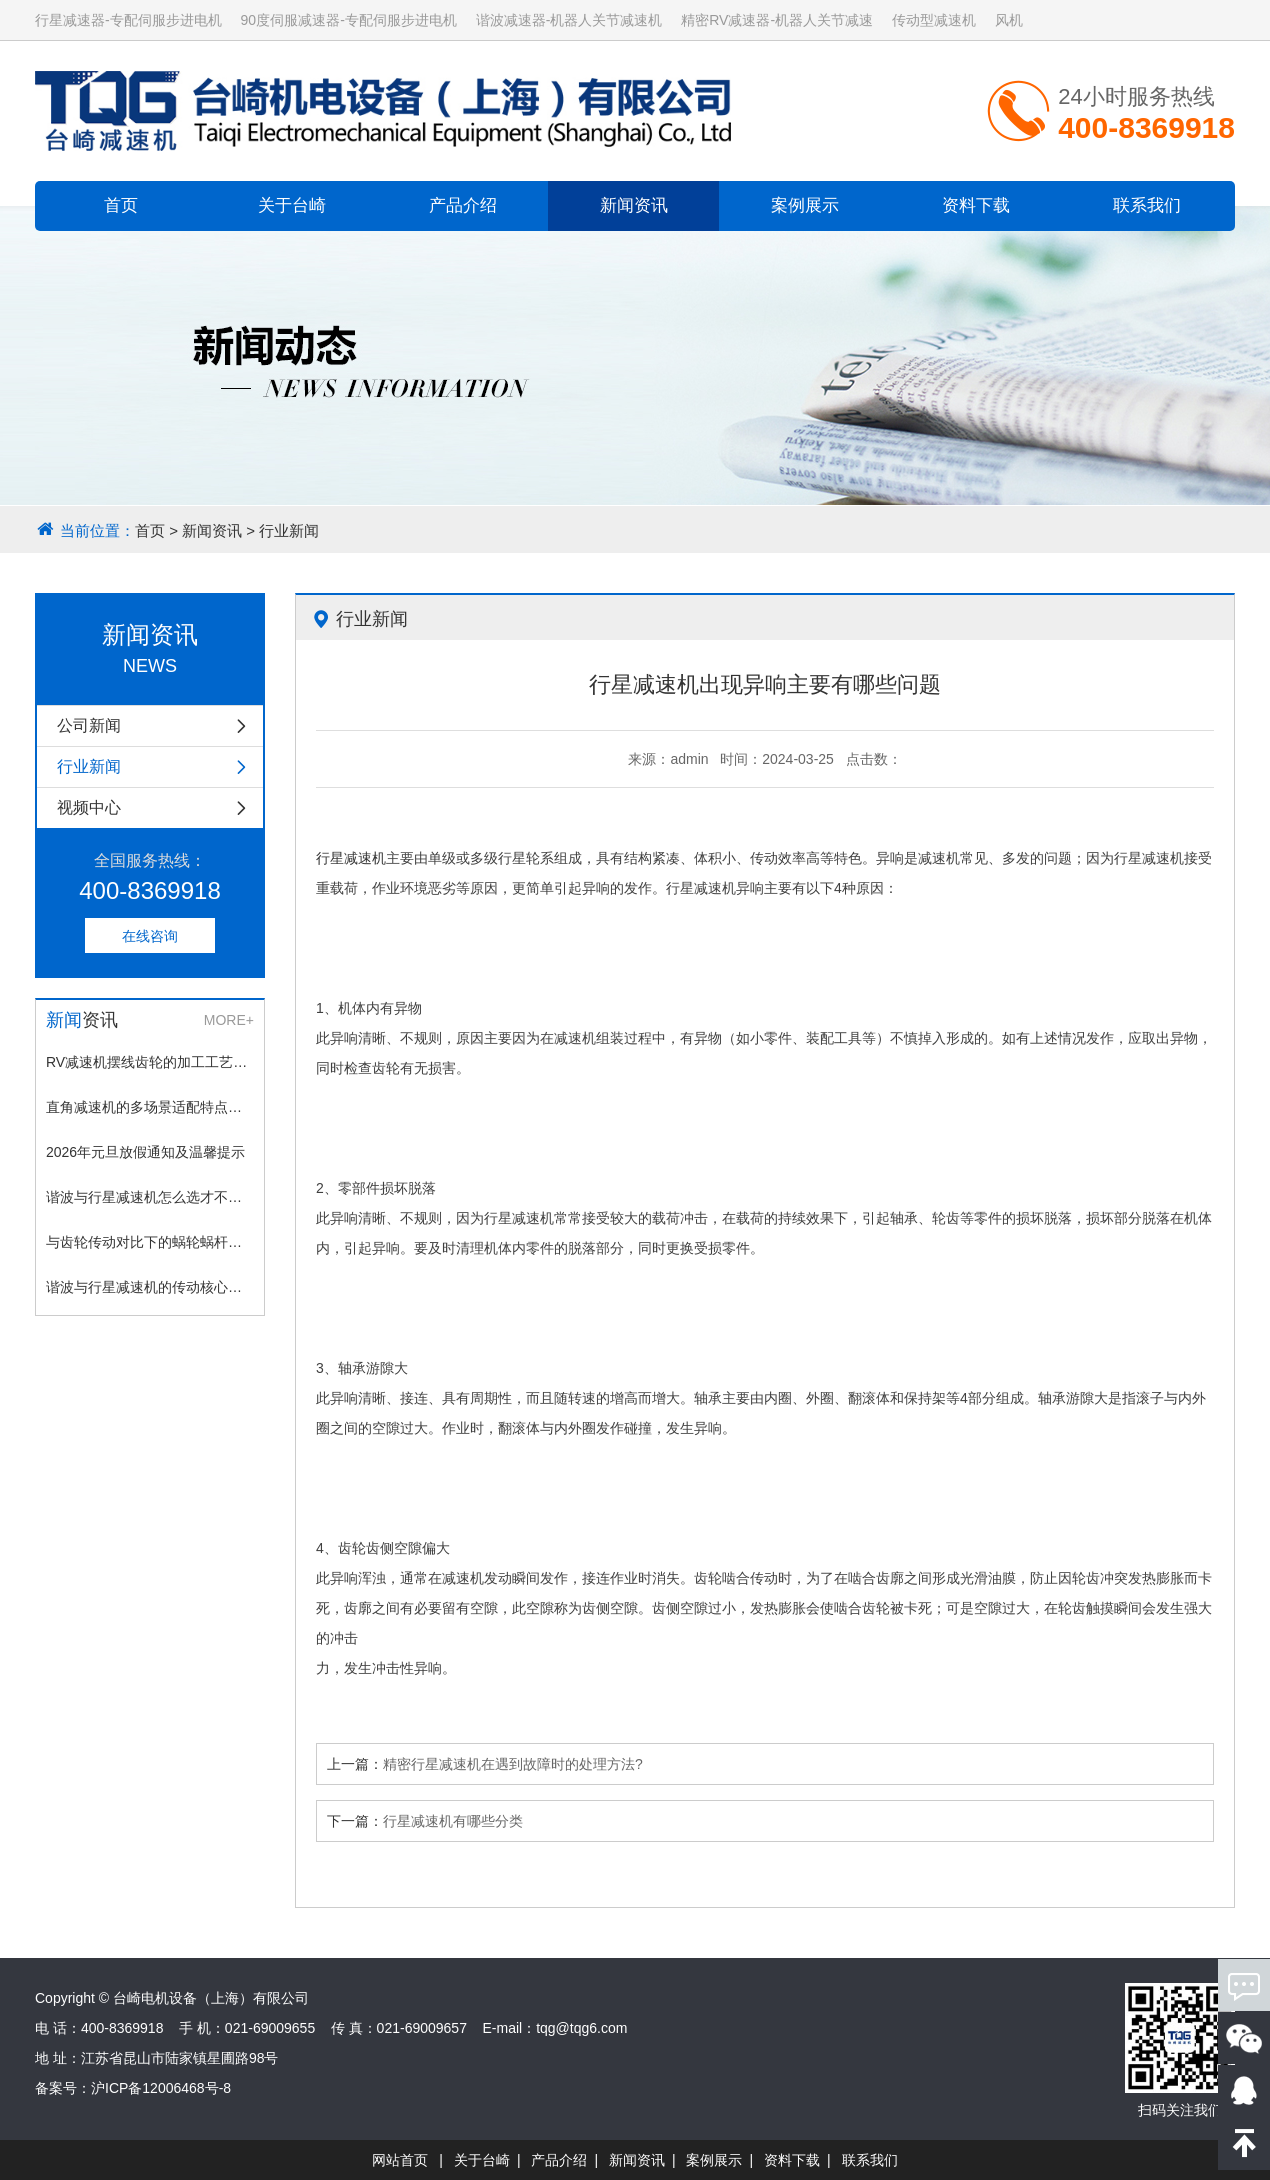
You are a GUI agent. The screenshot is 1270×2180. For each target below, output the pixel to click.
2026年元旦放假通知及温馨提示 (145, 1152)
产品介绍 (463, 205)
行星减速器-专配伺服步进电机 (128, 20)
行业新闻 (289, 530)
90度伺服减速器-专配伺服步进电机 (349, 20)
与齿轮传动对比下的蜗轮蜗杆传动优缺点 (150, 1242)
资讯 (82, 1020)
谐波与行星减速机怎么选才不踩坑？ (150, 1197)
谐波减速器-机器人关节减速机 (569, 20)
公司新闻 (160, 726)
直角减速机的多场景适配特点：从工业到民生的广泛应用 (150, 1107)
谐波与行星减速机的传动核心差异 (150, 1287)
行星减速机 (351, 858)
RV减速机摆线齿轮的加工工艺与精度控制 (150, 1062)
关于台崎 (292, 205)
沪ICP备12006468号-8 (161, 2088)
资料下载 (976, 205)
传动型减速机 (934, 20)
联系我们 (1147, 205)
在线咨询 (150, 936)
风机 (1009, 20)
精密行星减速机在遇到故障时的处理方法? (513, 1764)
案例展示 (805, 205)
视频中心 (160, 808)
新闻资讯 (634, 205)
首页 (121, 205)
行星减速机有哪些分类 (453, 1821)
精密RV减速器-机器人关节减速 (777, 20)
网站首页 (400, 2160)
